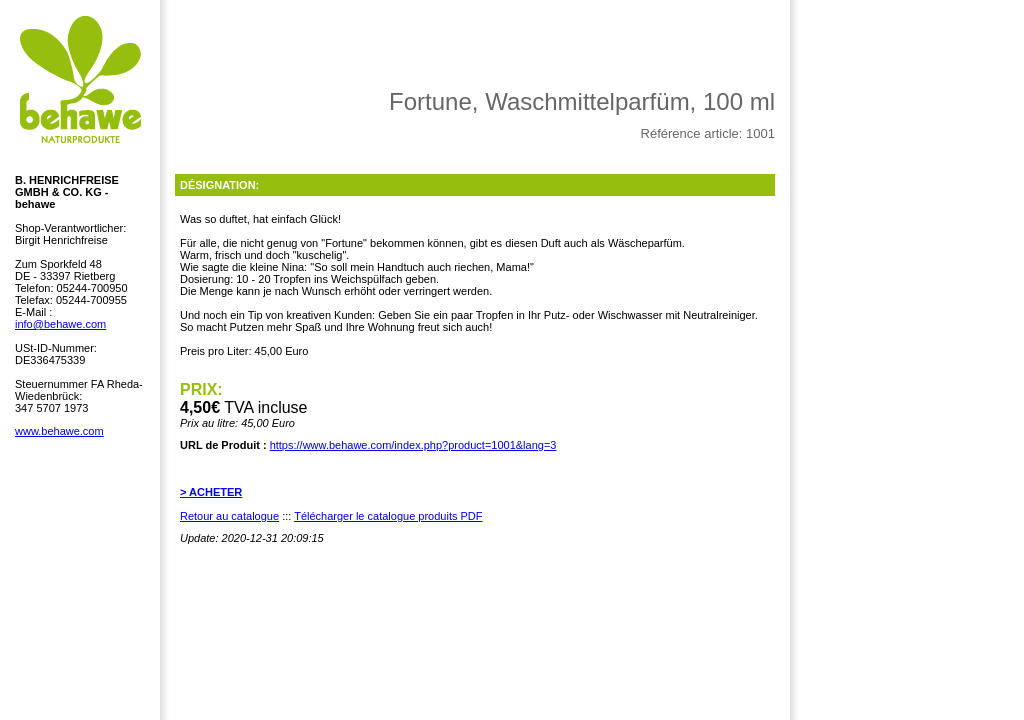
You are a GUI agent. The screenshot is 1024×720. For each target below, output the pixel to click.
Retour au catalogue (229, 516)
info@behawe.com (60, 324)
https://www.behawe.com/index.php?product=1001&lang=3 (413, 445)
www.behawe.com (59, 431)
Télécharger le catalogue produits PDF (388, 516)
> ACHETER (211, 492)
